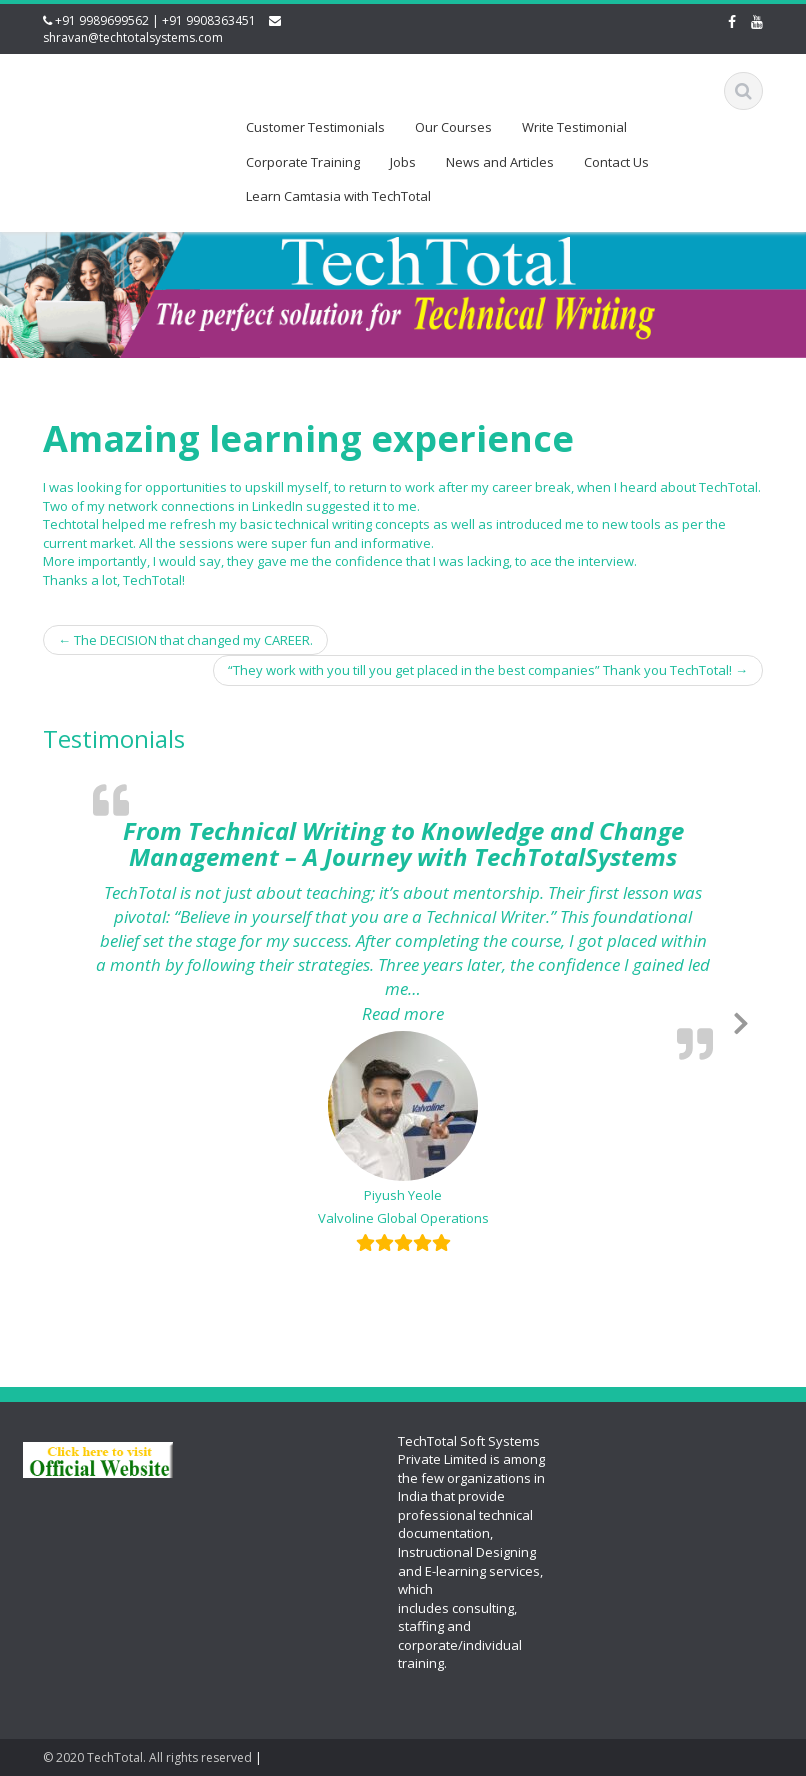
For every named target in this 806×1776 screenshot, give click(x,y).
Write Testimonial (574, 127)
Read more (537, 1013)
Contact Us (616, 162)
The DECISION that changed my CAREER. (185, 640)
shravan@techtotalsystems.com (133, 37)
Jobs (403, 162)
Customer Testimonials (315, 127)
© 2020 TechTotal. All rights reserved (147, 1757)
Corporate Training (303, 162)
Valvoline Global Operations (403, 1218)
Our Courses (453, 127)
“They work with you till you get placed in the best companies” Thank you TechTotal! (488, 670)
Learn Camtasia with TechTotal (338, 196)
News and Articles (500, 162)
